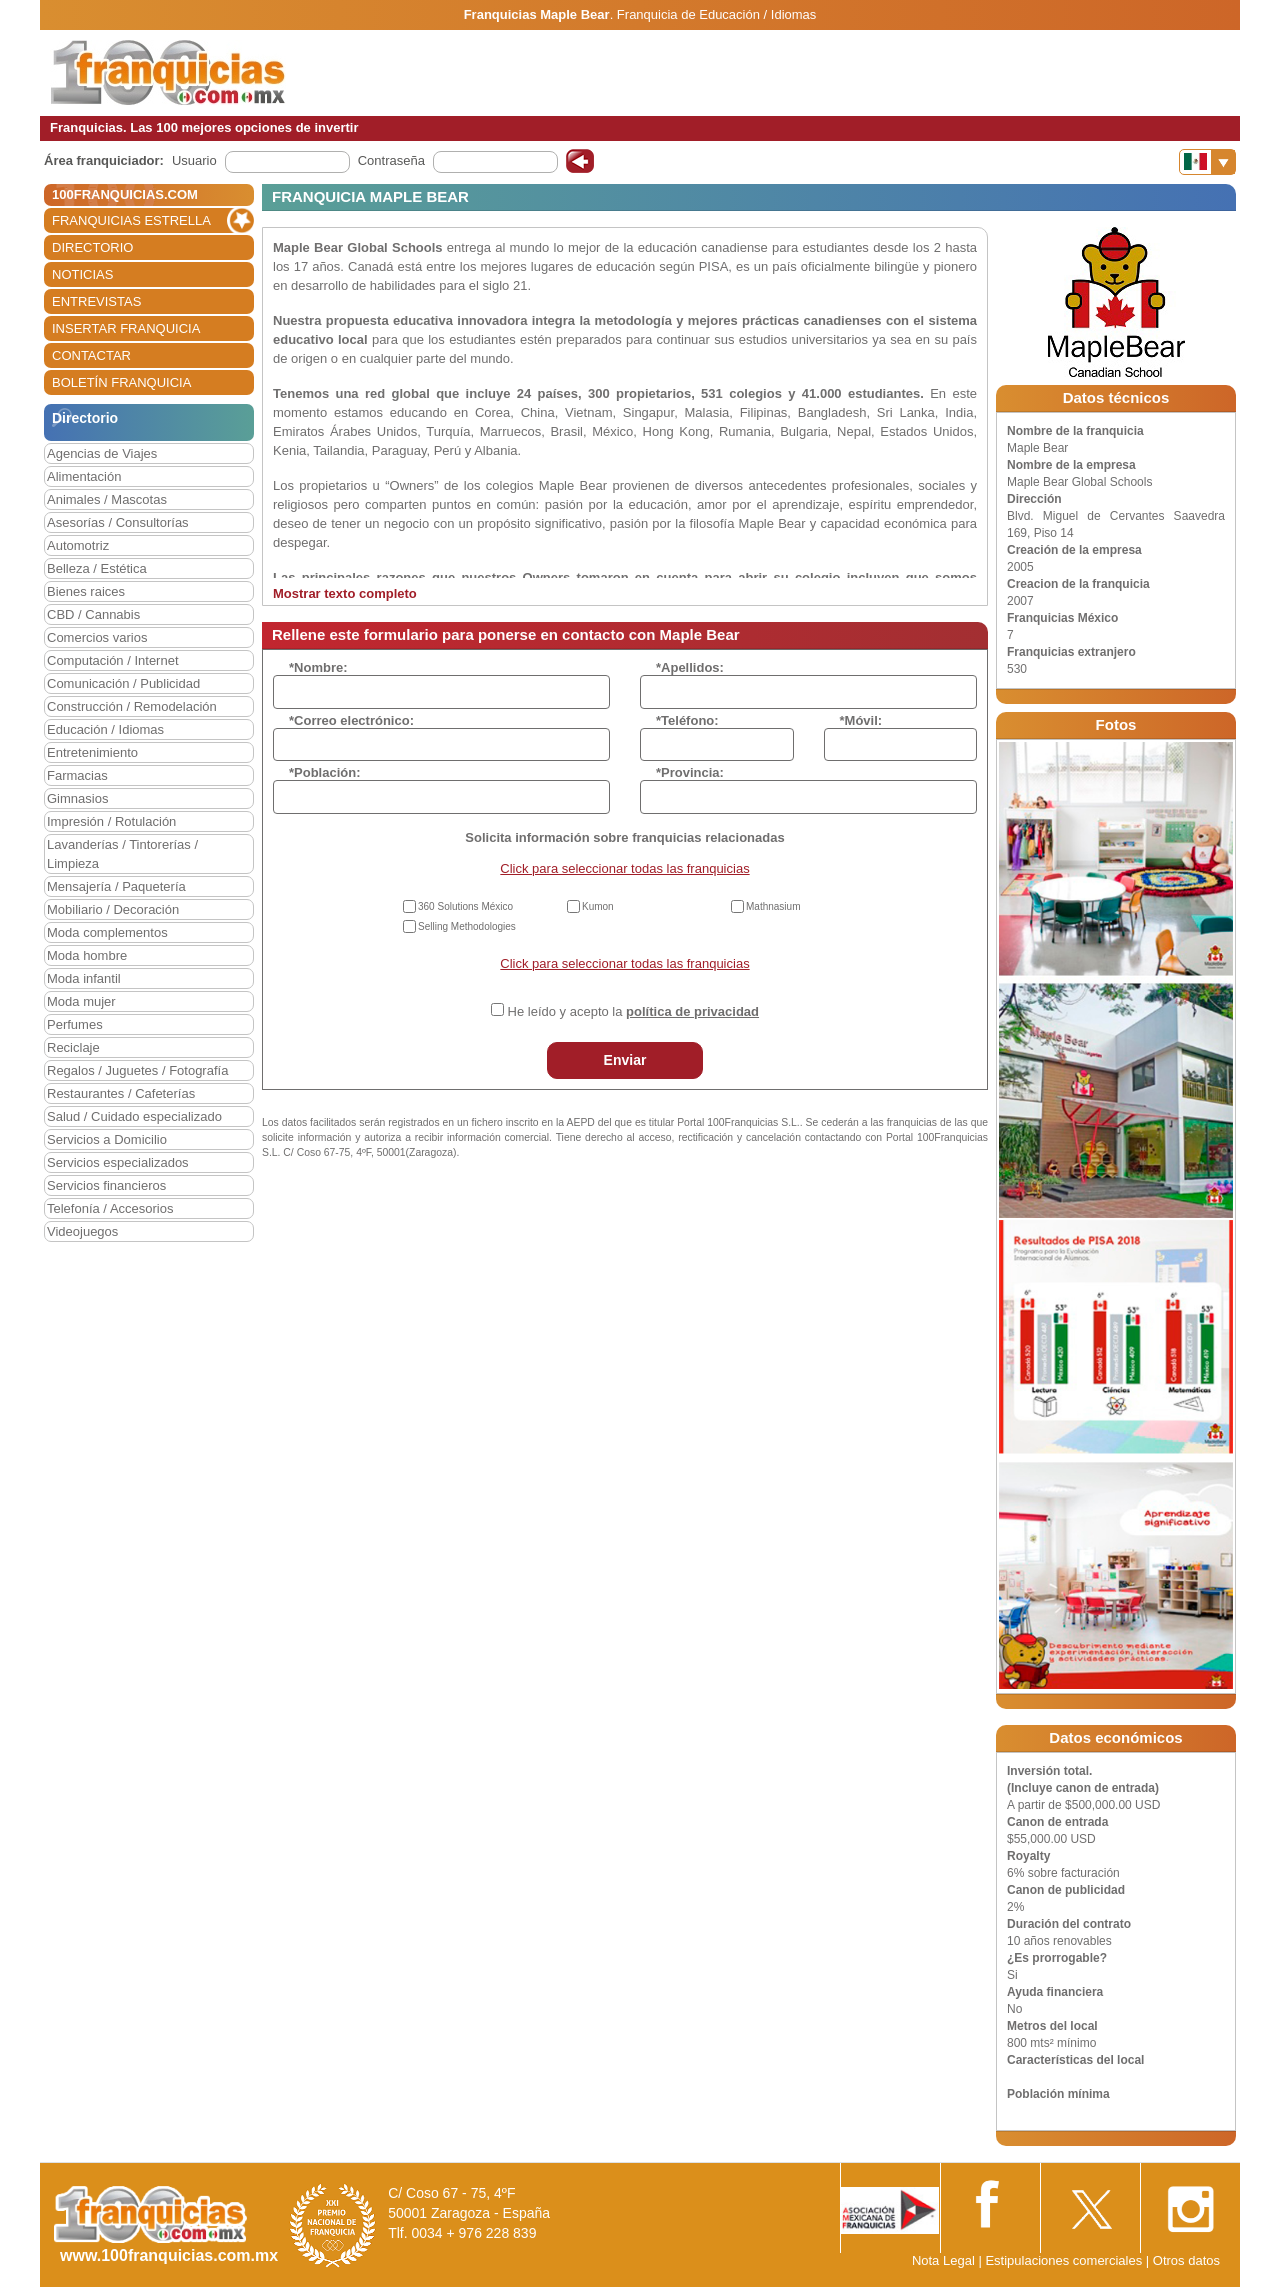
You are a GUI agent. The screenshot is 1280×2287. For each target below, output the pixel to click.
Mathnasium (773, 906)
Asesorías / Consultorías (118, 522)
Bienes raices (86, 591)
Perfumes (75, 1024)
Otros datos (1186, 2260)
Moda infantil (84, 978)
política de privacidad (692, 1011)
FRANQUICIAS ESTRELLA (131, 220)
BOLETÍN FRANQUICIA (121, 382)
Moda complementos (107, 932)
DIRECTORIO (92, 247)
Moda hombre (87, 955)
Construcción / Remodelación (132, 706)
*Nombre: (318, 667)
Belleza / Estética (97, 568)
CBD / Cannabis (93, 614)
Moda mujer (81, 1001)
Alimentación (84, 476)
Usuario (194, 160)
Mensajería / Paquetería (116, 886)
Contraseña (391, 160)
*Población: (325, 772)
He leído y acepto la (633, 1011)
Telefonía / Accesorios (110, 1208)
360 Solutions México (465, 906)
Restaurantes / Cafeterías (121, 1093)
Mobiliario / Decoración (113, 909)
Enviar (625, 1060)
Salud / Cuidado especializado (134, 1116)
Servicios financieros (106, 1185)
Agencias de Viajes (102, 453)
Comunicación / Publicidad (123, 683)
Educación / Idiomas (105, 729)
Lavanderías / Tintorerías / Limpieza (122, 854)
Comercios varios (97, 637)
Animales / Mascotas (107, 499)
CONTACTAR (91, 355)
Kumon (598, 906)
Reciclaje (73, 1047)
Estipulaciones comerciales (1065, 2260)
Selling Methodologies (467, 926)
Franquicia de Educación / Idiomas (716, 14)
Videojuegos (82, 1231)
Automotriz (78, 545)
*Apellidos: (690, 667)
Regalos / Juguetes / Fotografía (137, 1070)
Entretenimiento (92, 752)
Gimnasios (77, 798)
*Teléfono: (687, 720)
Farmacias (77, 775)
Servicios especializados (118, 1162)
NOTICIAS (82, 274)
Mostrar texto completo (345, 593)
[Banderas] (1207, 162)
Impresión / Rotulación (111, 821)
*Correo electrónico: (351, 720)
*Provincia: (690, 772)
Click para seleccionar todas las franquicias (624, 868)
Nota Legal (943, 2260)
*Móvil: (861, 720)
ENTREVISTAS (96, 301)
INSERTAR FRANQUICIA (126, 328)
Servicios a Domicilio (107, 1139)
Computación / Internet (113, 660)
